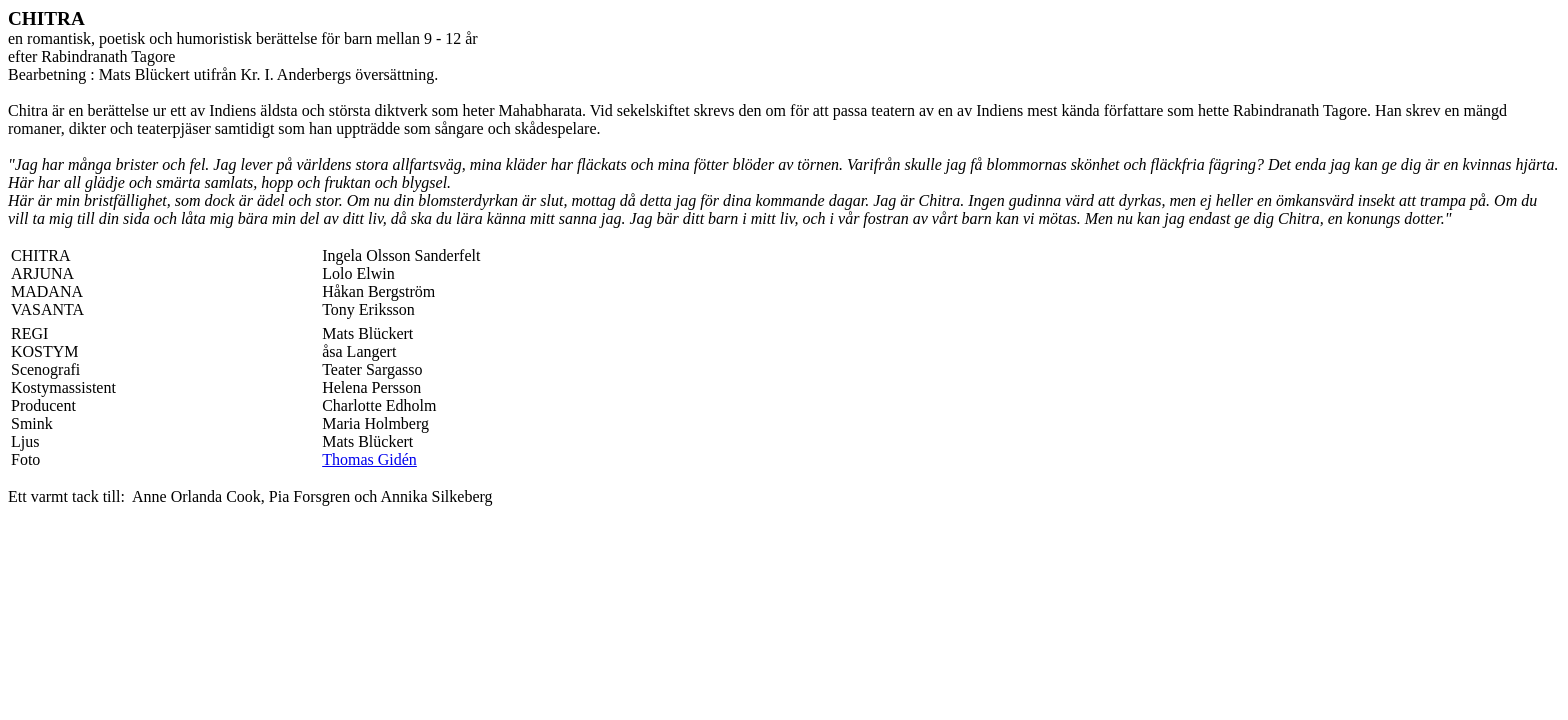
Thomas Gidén (369, 459)
